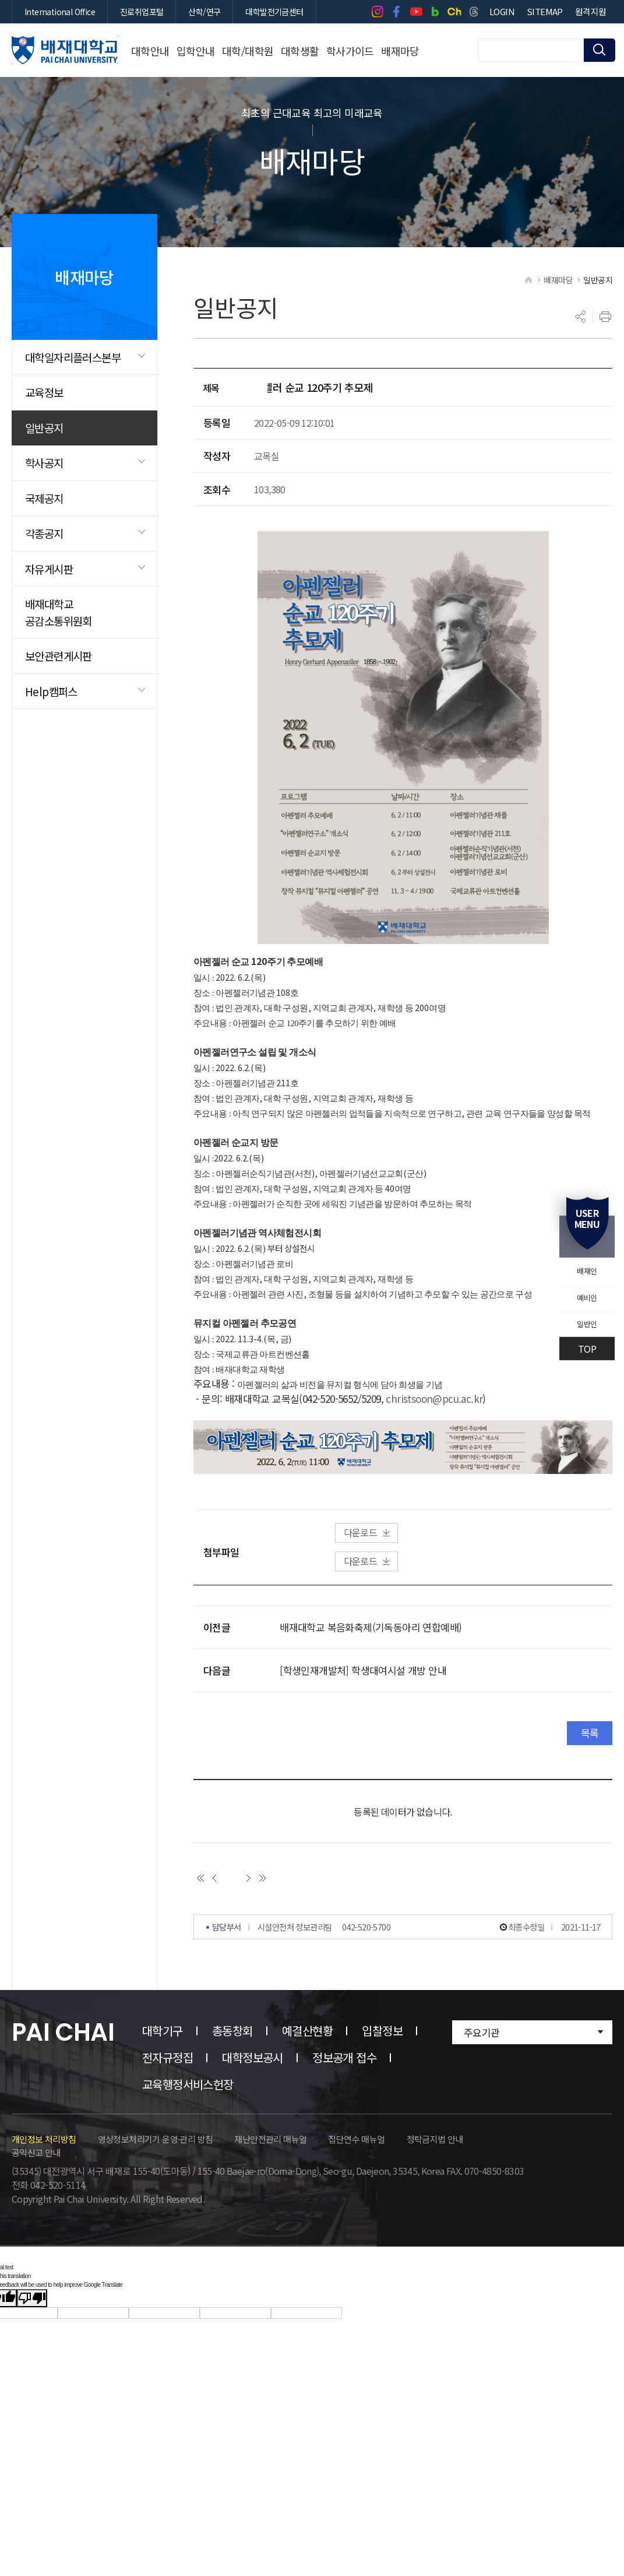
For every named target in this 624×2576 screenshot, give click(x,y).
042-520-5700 (366, 2036)
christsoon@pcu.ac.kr (434, 1455)
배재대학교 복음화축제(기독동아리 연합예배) (370, 1687)
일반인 (578, 1331)
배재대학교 (65, 50)
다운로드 (437, 1592)
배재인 (578, 1264)
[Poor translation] (32, 2408)
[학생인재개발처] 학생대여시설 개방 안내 (363, 1731)
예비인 (578, 1297)
